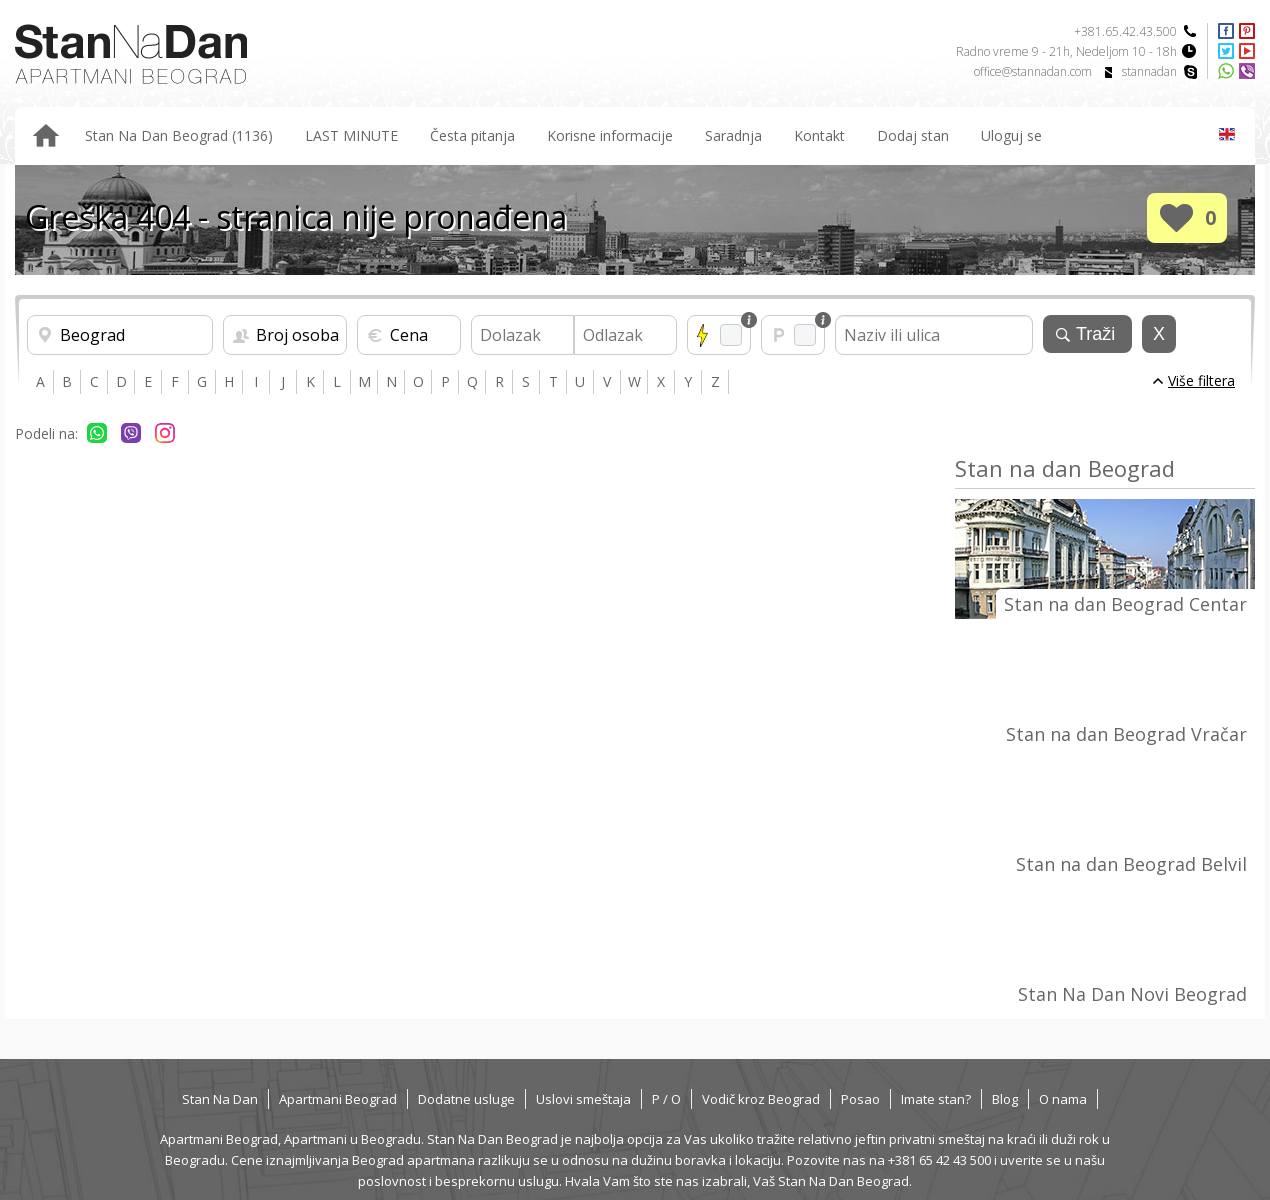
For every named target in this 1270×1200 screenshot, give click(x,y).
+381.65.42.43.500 (1125, 31)
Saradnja (733, 135)
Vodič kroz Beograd (761, 1099)
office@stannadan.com (1033, 71)
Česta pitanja (472, 135)
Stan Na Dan (220, 1099)
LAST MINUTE (351, 135)
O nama (1063, 1099)
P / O (666, 1099)
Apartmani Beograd (338, 1099)
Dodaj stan (913, 135)
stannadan (1149, 71)
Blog (1005, 1099)
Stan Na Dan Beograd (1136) (179, 135)
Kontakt (819, 135)
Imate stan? (936, 1099)
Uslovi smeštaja (583, 1099)
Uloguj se (1011, 135)
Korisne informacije (610, 135)
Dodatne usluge (466, 1099)
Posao (860, 1099)
